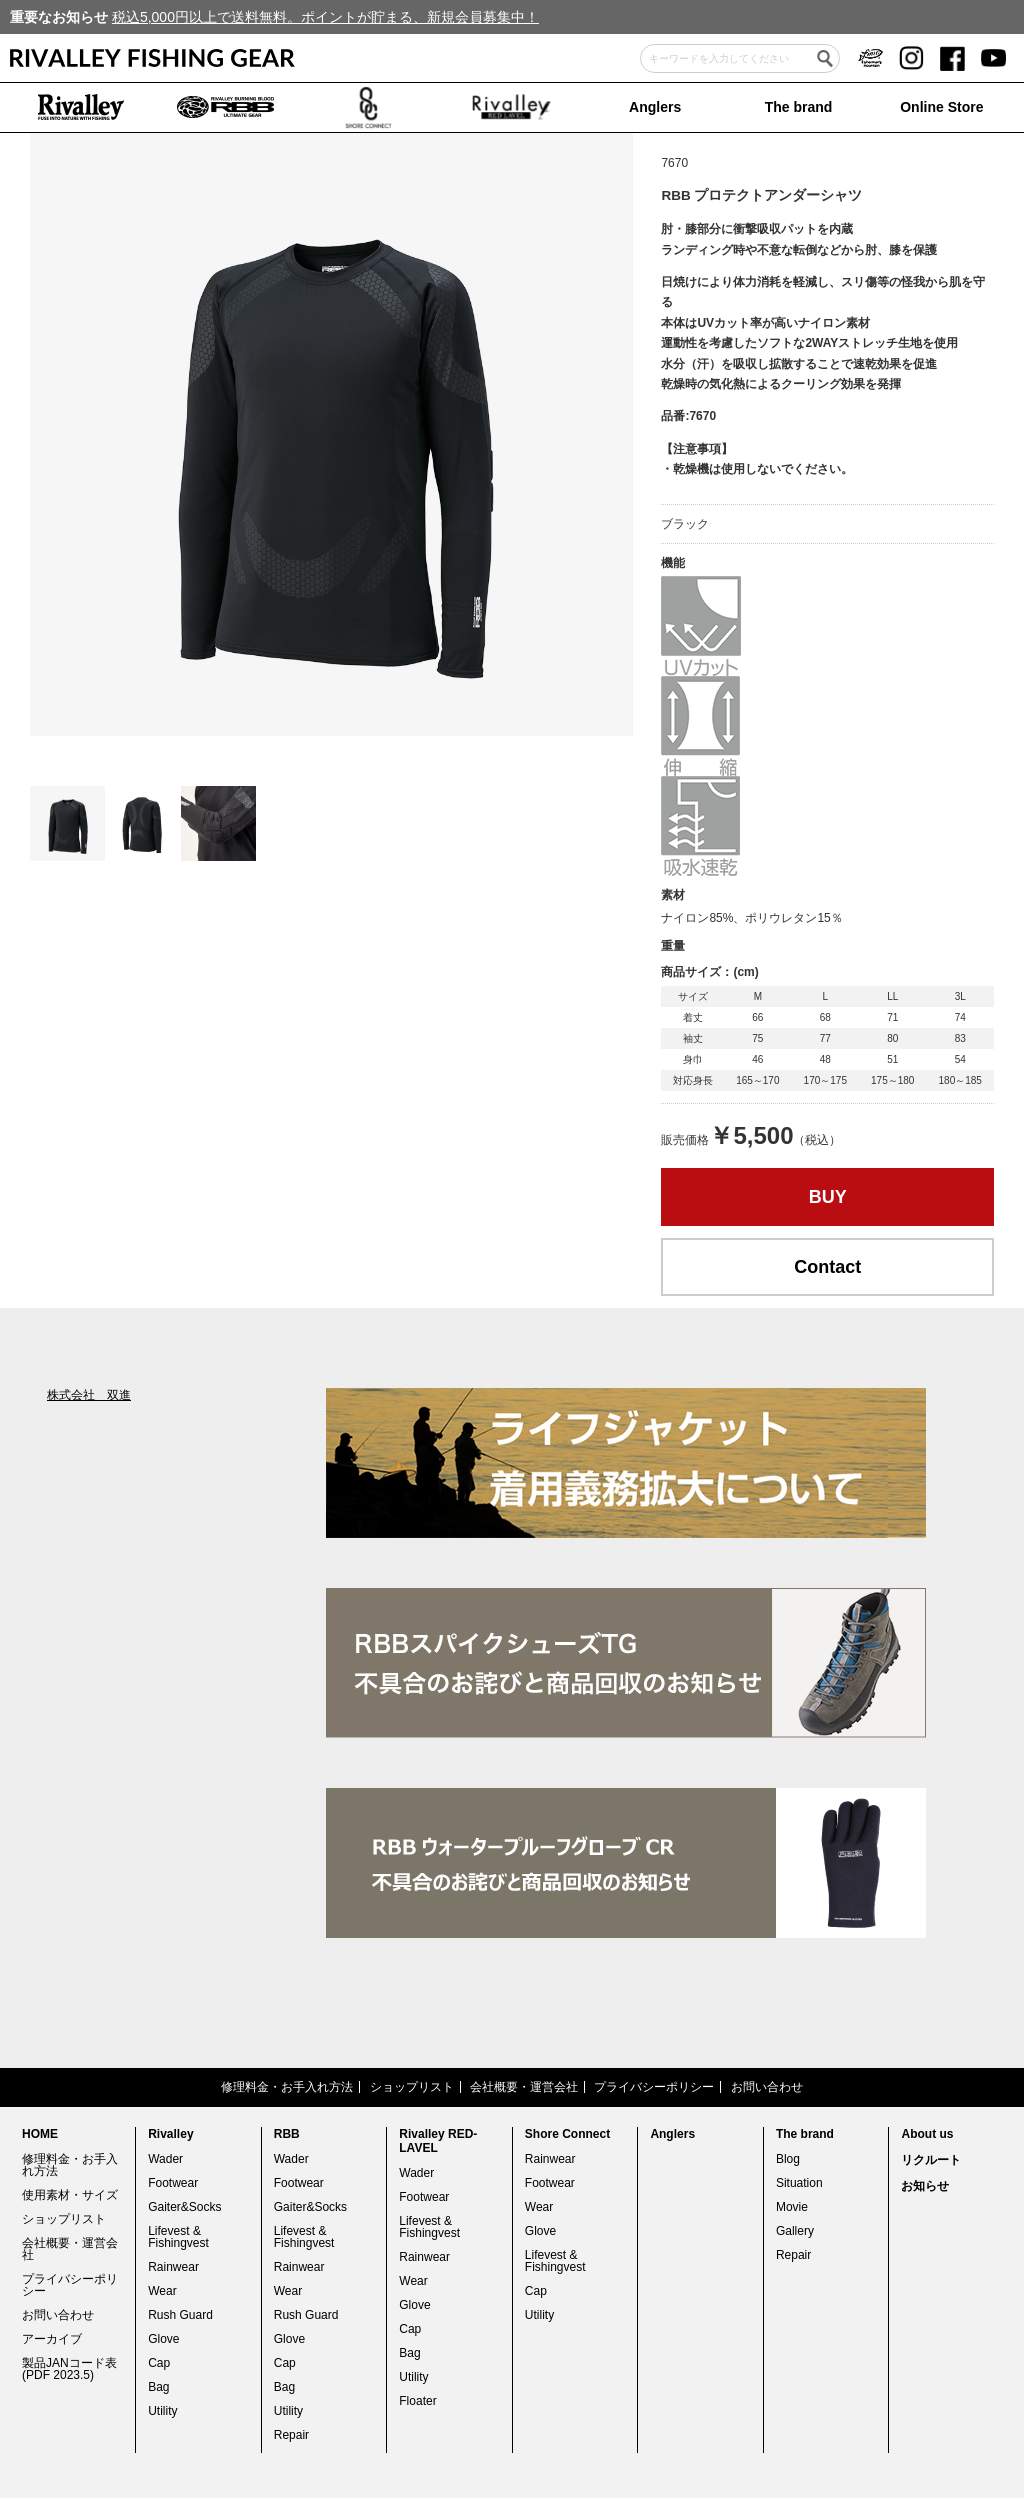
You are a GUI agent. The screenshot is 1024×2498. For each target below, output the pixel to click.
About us (927, 2134)
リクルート (931, 2160)
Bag (158, 2387)
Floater (417, 2401)
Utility (162, 2411)
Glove (163, 2339)
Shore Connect (567, 2134)
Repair (291, 2435)
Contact (827, 1267)
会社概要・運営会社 (524, 2087)
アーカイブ (52, 2339)
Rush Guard (180, 2315)
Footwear (173, 2183)
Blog (788, 2159)
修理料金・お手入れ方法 (287, 2087)
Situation (799, 2183)
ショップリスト (412, 2087)
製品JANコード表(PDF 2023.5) (69, 2369)
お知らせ (925, 2186)
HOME (40, 2134)
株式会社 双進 (89, 1395)
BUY (828, 1197)
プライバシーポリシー (654, 2087)
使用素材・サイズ (70, 2195)
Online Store (941, 107)
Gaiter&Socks (184, 2207)
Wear (162, 2291)
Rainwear (173, 2267)
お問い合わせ (767, 2087)
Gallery (795, 2231)
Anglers (655, 107)
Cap (159, 2363)
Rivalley (170, 2134)
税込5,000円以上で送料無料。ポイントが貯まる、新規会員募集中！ (325, 17)
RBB (287, 2134)
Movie (792, 2207)
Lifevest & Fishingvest (178, 2237)
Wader (165, 2159)
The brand (799, 107)
